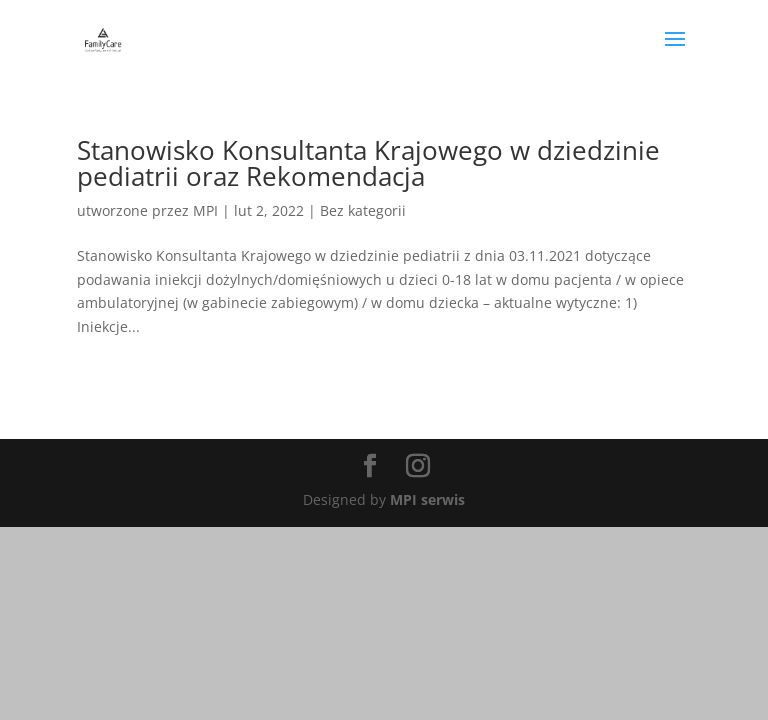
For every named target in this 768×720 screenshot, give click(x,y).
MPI (205, 210)
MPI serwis (427, 499)
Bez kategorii (363, 210)
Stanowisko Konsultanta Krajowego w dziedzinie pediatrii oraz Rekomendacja (368, 163)
